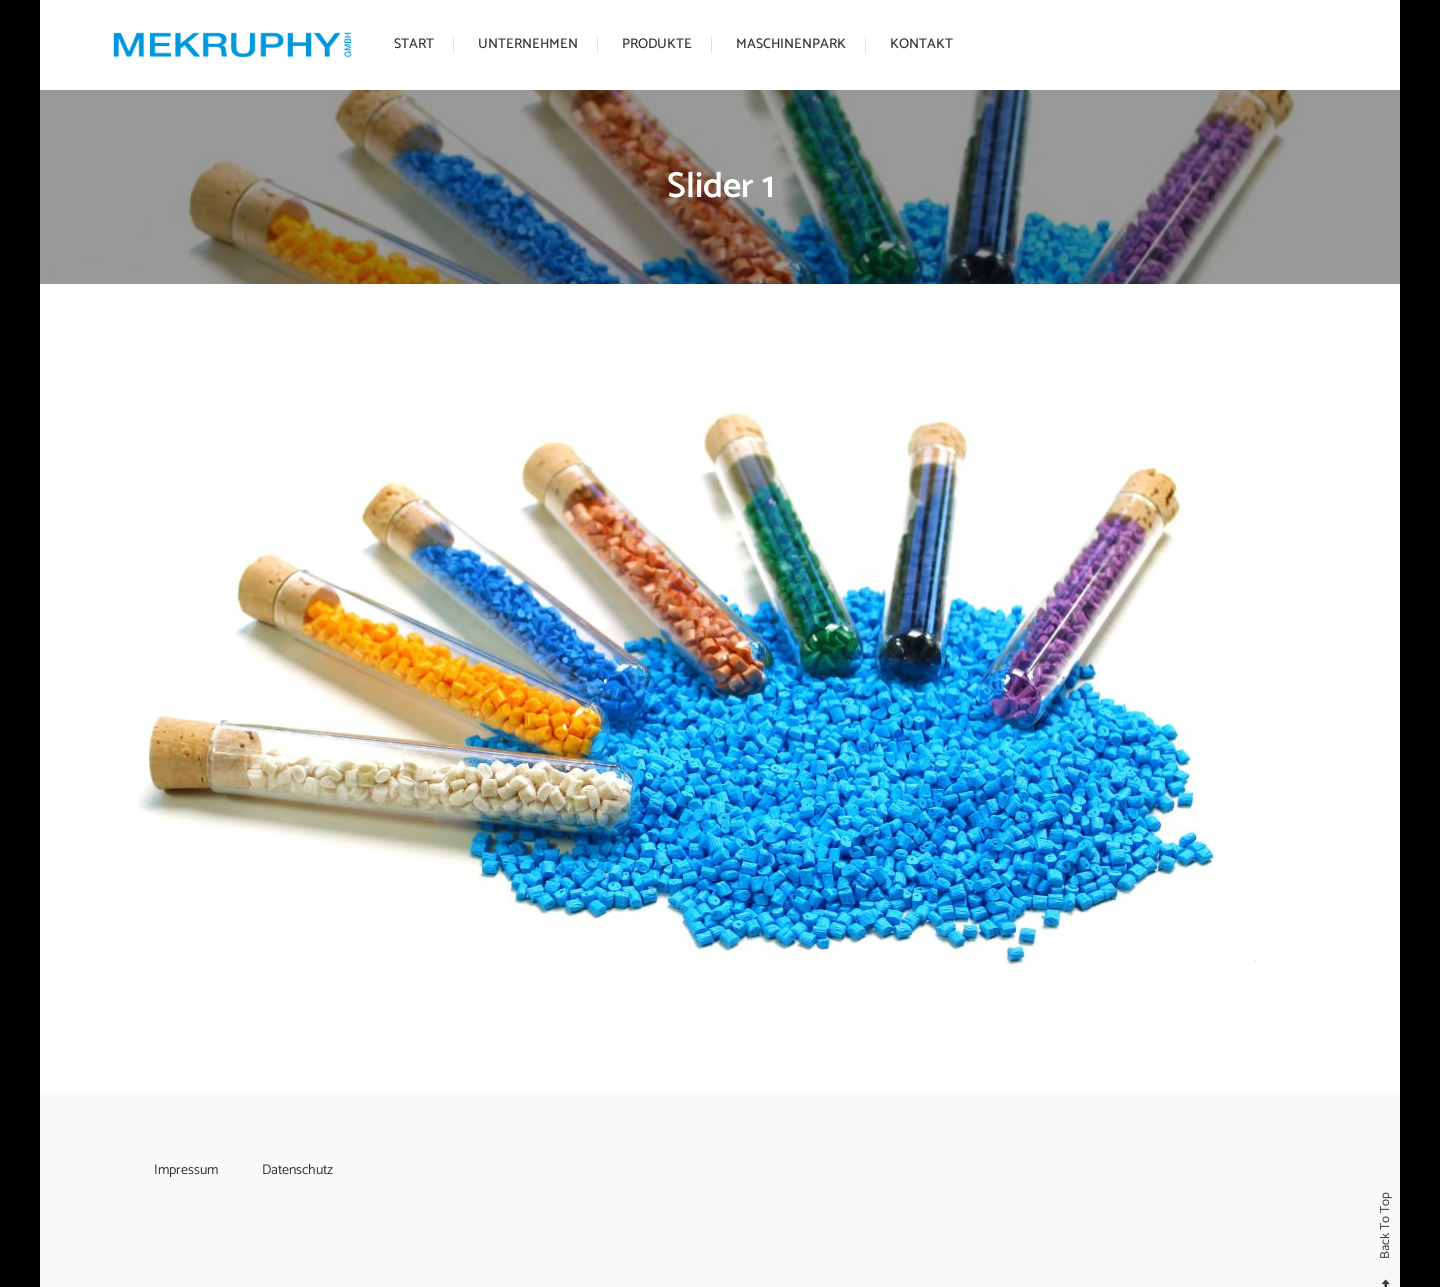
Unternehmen (528, 44)
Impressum (186, 1170)
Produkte (657, 44)
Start (414, 44)
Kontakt (921, 44)
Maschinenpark (791, 44)
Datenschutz (297, 1170)
